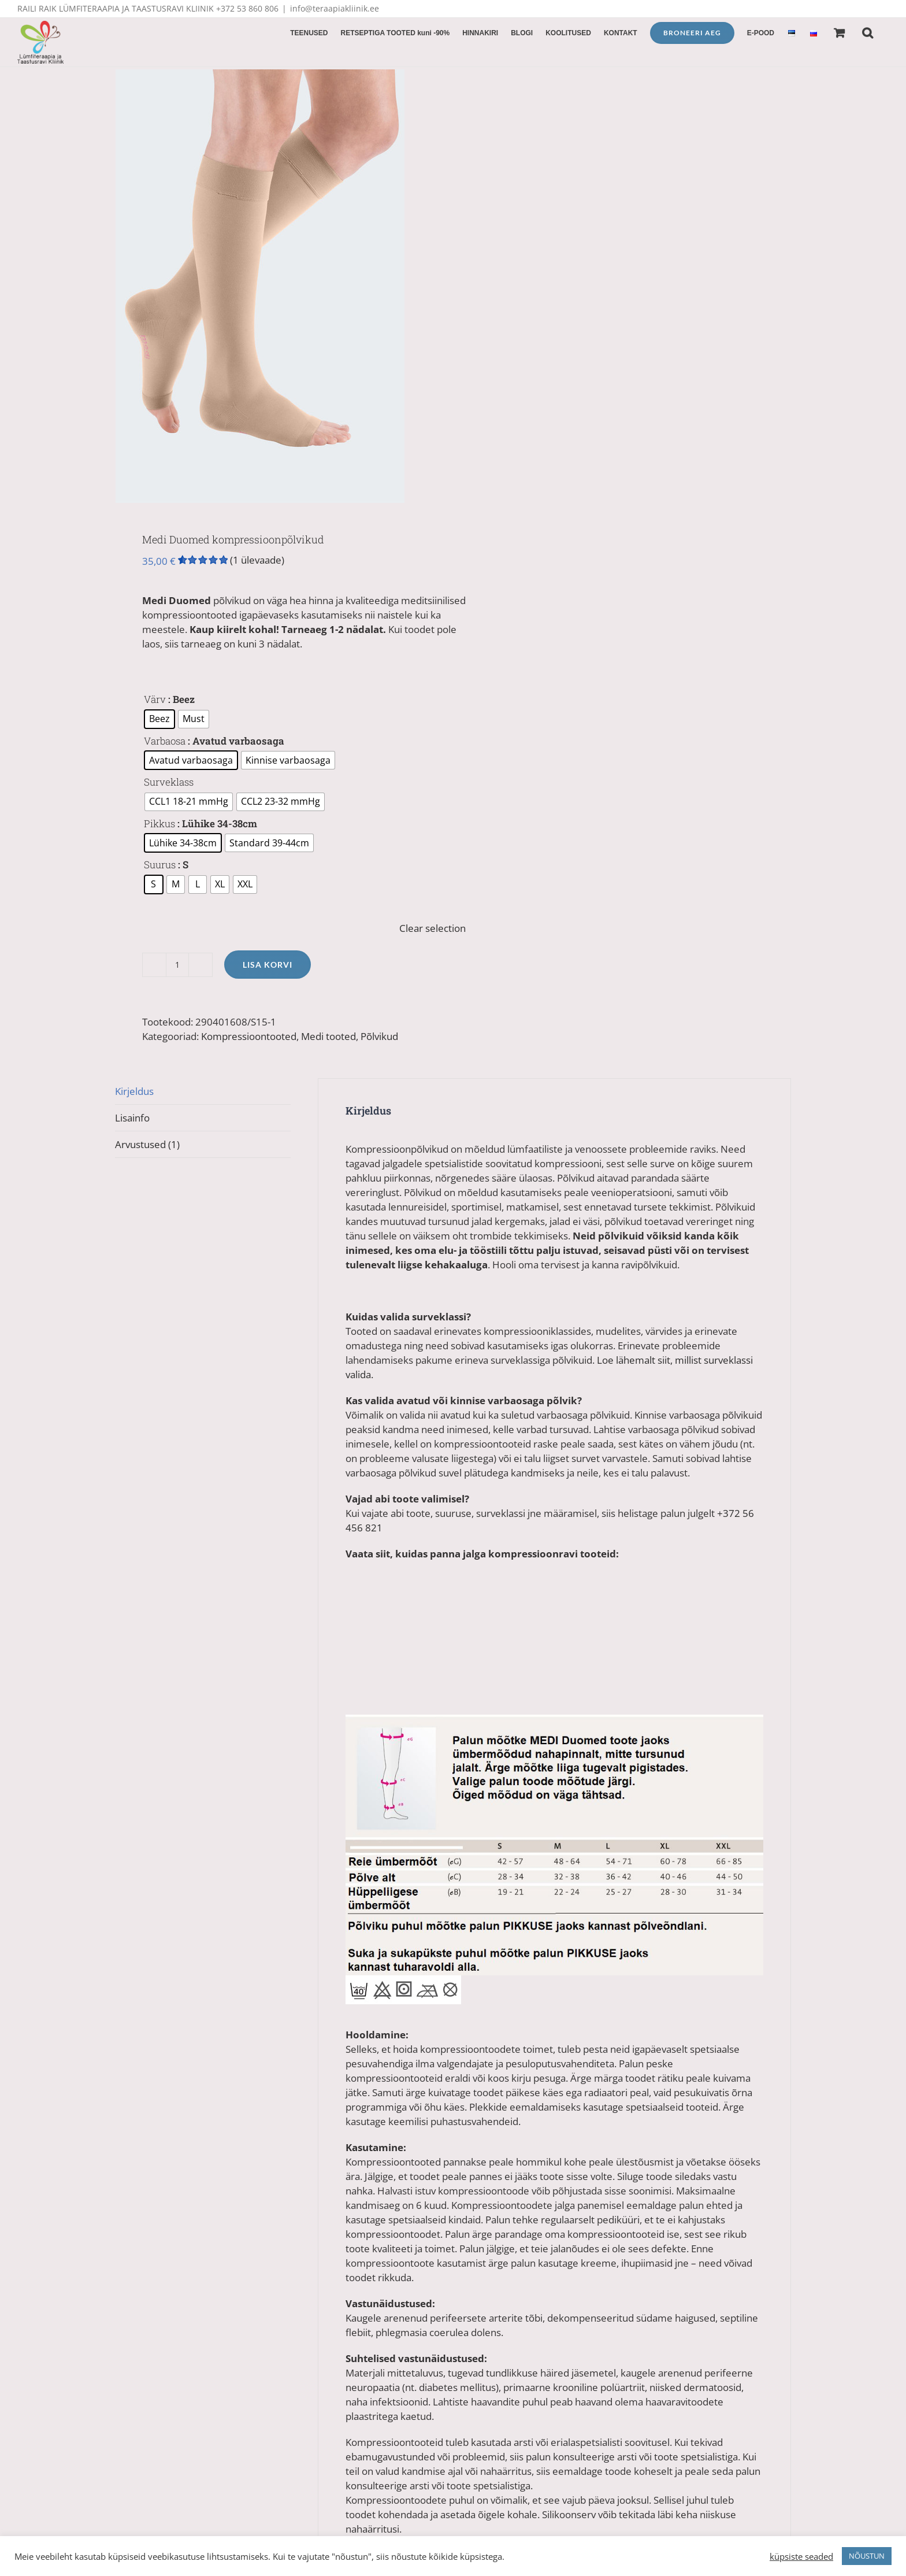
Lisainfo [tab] (132, 1117)
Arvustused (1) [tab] (147, 1144)
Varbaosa (164, 740)
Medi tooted (328, 1036)
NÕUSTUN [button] (867, 2556)
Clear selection (432, 928)
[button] (867, 32)
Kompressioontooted (248, 1036)
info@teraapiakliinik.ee (334, 8)
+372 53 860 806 (247, 8)
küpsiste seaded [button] (801, 2556)
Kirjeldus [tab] (134, 1091)
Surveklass (169, 782)
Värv (155, 699)
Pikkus (159, 823)
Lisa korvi (267, 964)
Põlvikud (379, 1036)
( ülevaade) (257, 560)
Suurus (160, 864)
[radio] (159, 719)
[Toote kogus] (177, 964)
